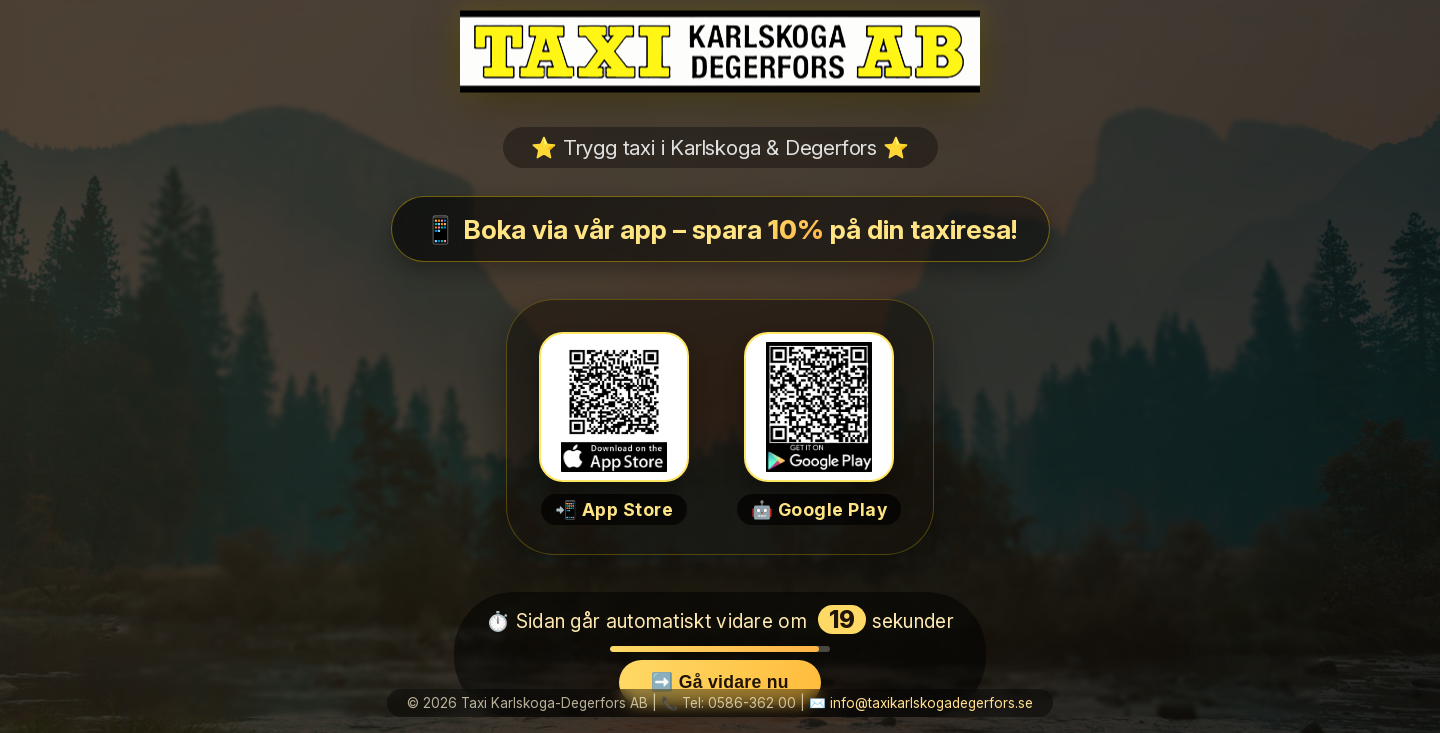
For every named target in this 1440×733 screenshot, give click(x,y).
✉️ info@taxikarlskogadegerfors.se (921, 703)
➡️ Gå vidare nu (720, 682)
